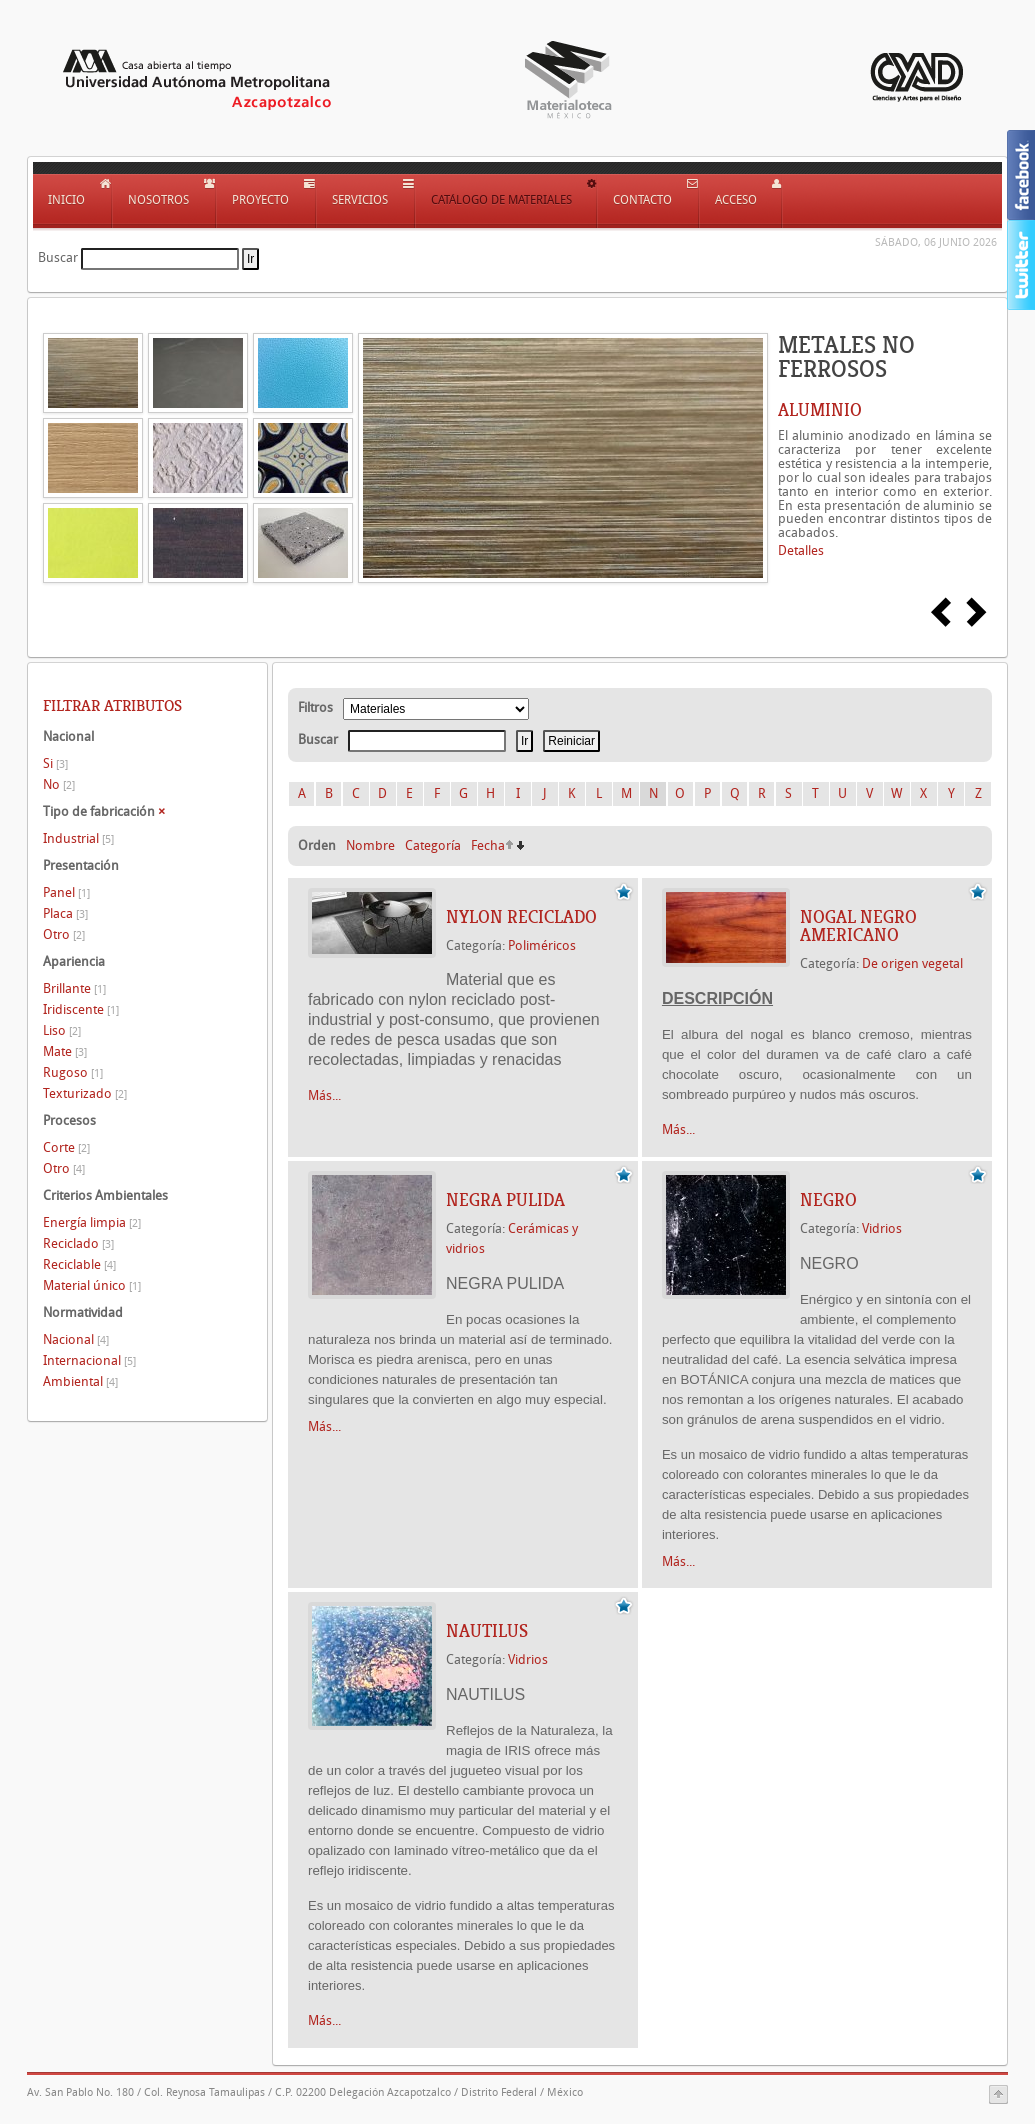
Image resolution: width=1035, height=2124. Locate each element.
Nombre (370, 845)
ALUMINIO (820, 410)
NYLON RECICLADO (521, 917)
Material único (92, 1285)
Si (55, 763)
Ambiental (80, 1381)
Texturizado (85, 1093)
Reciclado (78, 1243)
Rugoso (73, 1072)
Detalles (801, 550)
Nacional (76, 1339)
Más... (324, 1095)
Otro (64, 934)
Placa (65, 913)
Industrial (78, 838)
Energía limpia (92, 1222)
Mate (65, 1051)
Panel (66, 892)
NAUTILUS (487, 1631)
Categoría (433, 845)
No (59, 784)
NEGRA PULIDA (505, 1200)
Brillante (74, 988)
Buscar (58, 257)
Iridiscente (81, 1009)
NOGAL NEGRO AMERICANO (858, 926)
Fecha (488, 845)
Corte (66, 1147)
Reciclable (79, 1264)
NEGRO (828, 1200)
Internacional (89, 1360)
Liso (62, 1030)
